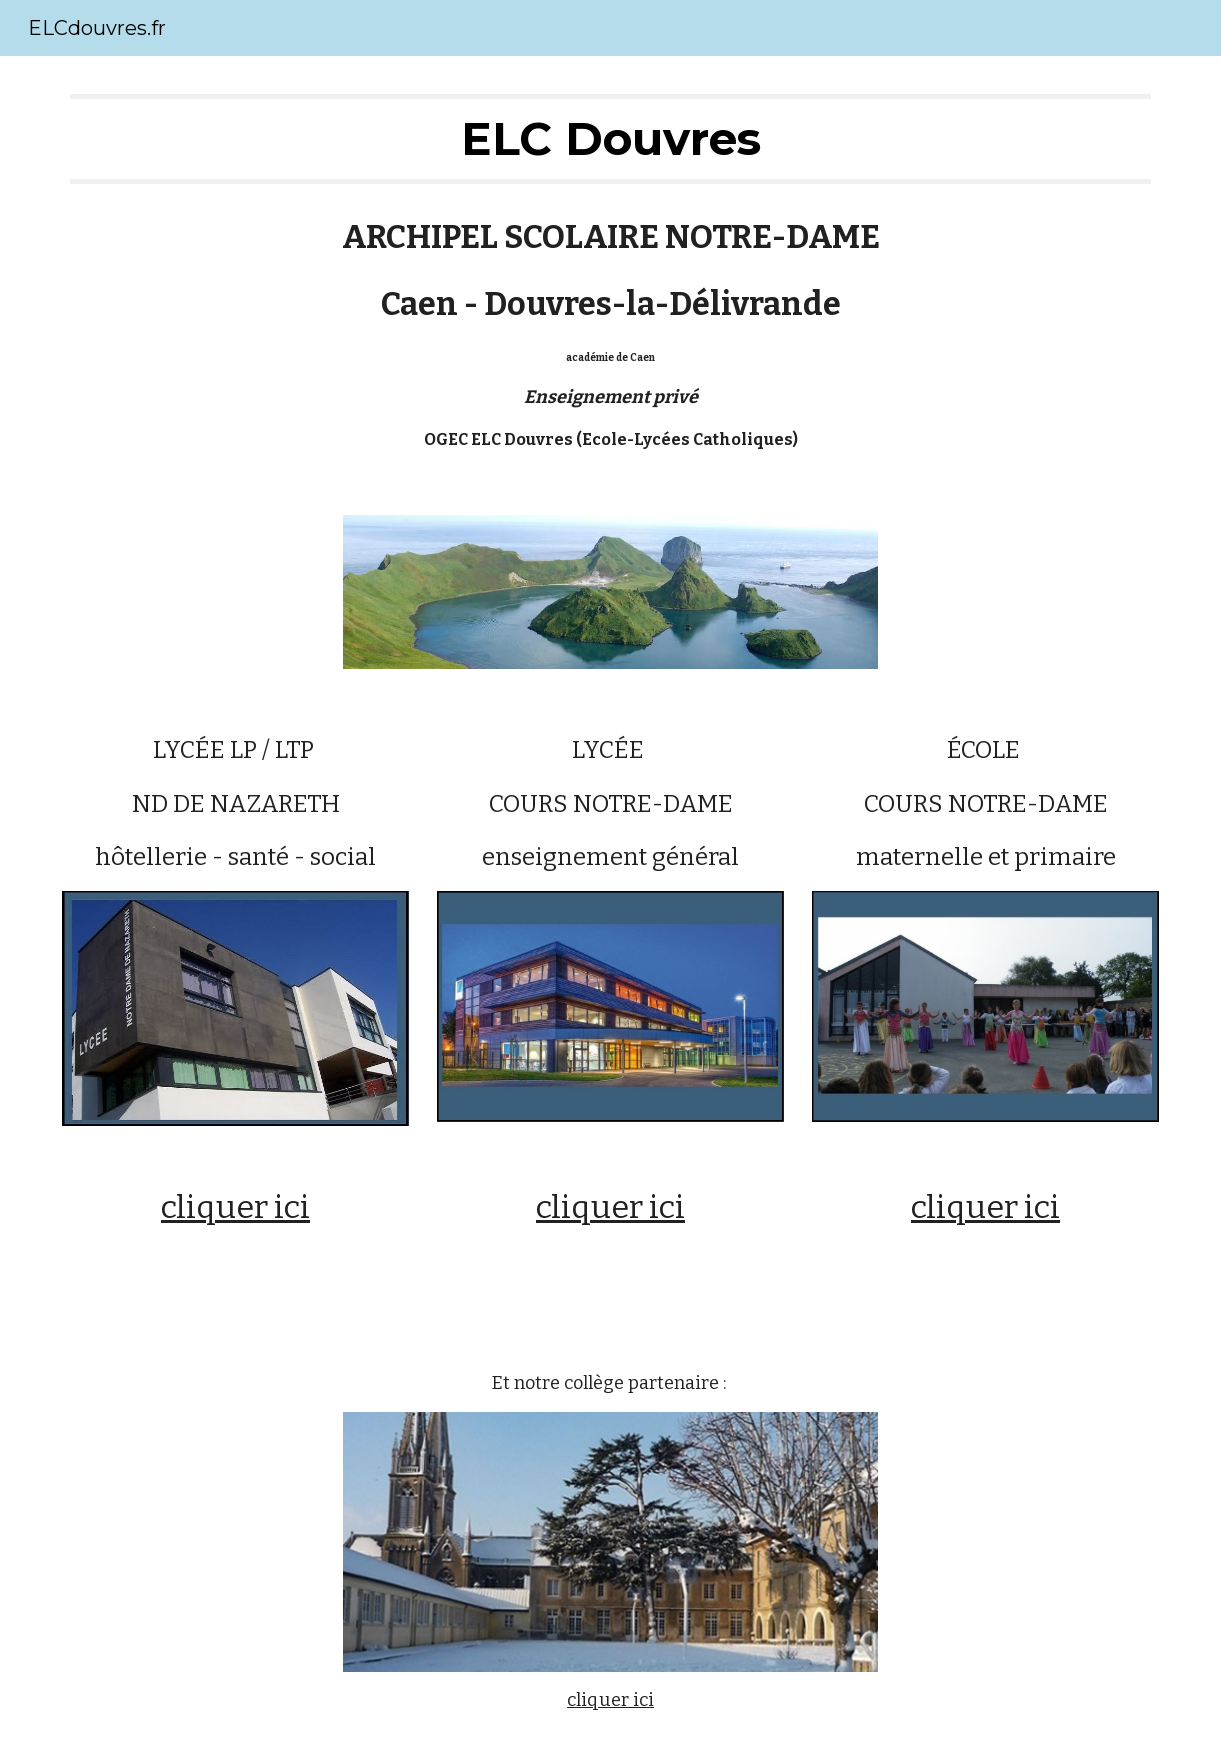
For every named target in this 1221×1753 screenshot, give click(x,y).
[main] (610, 139)
